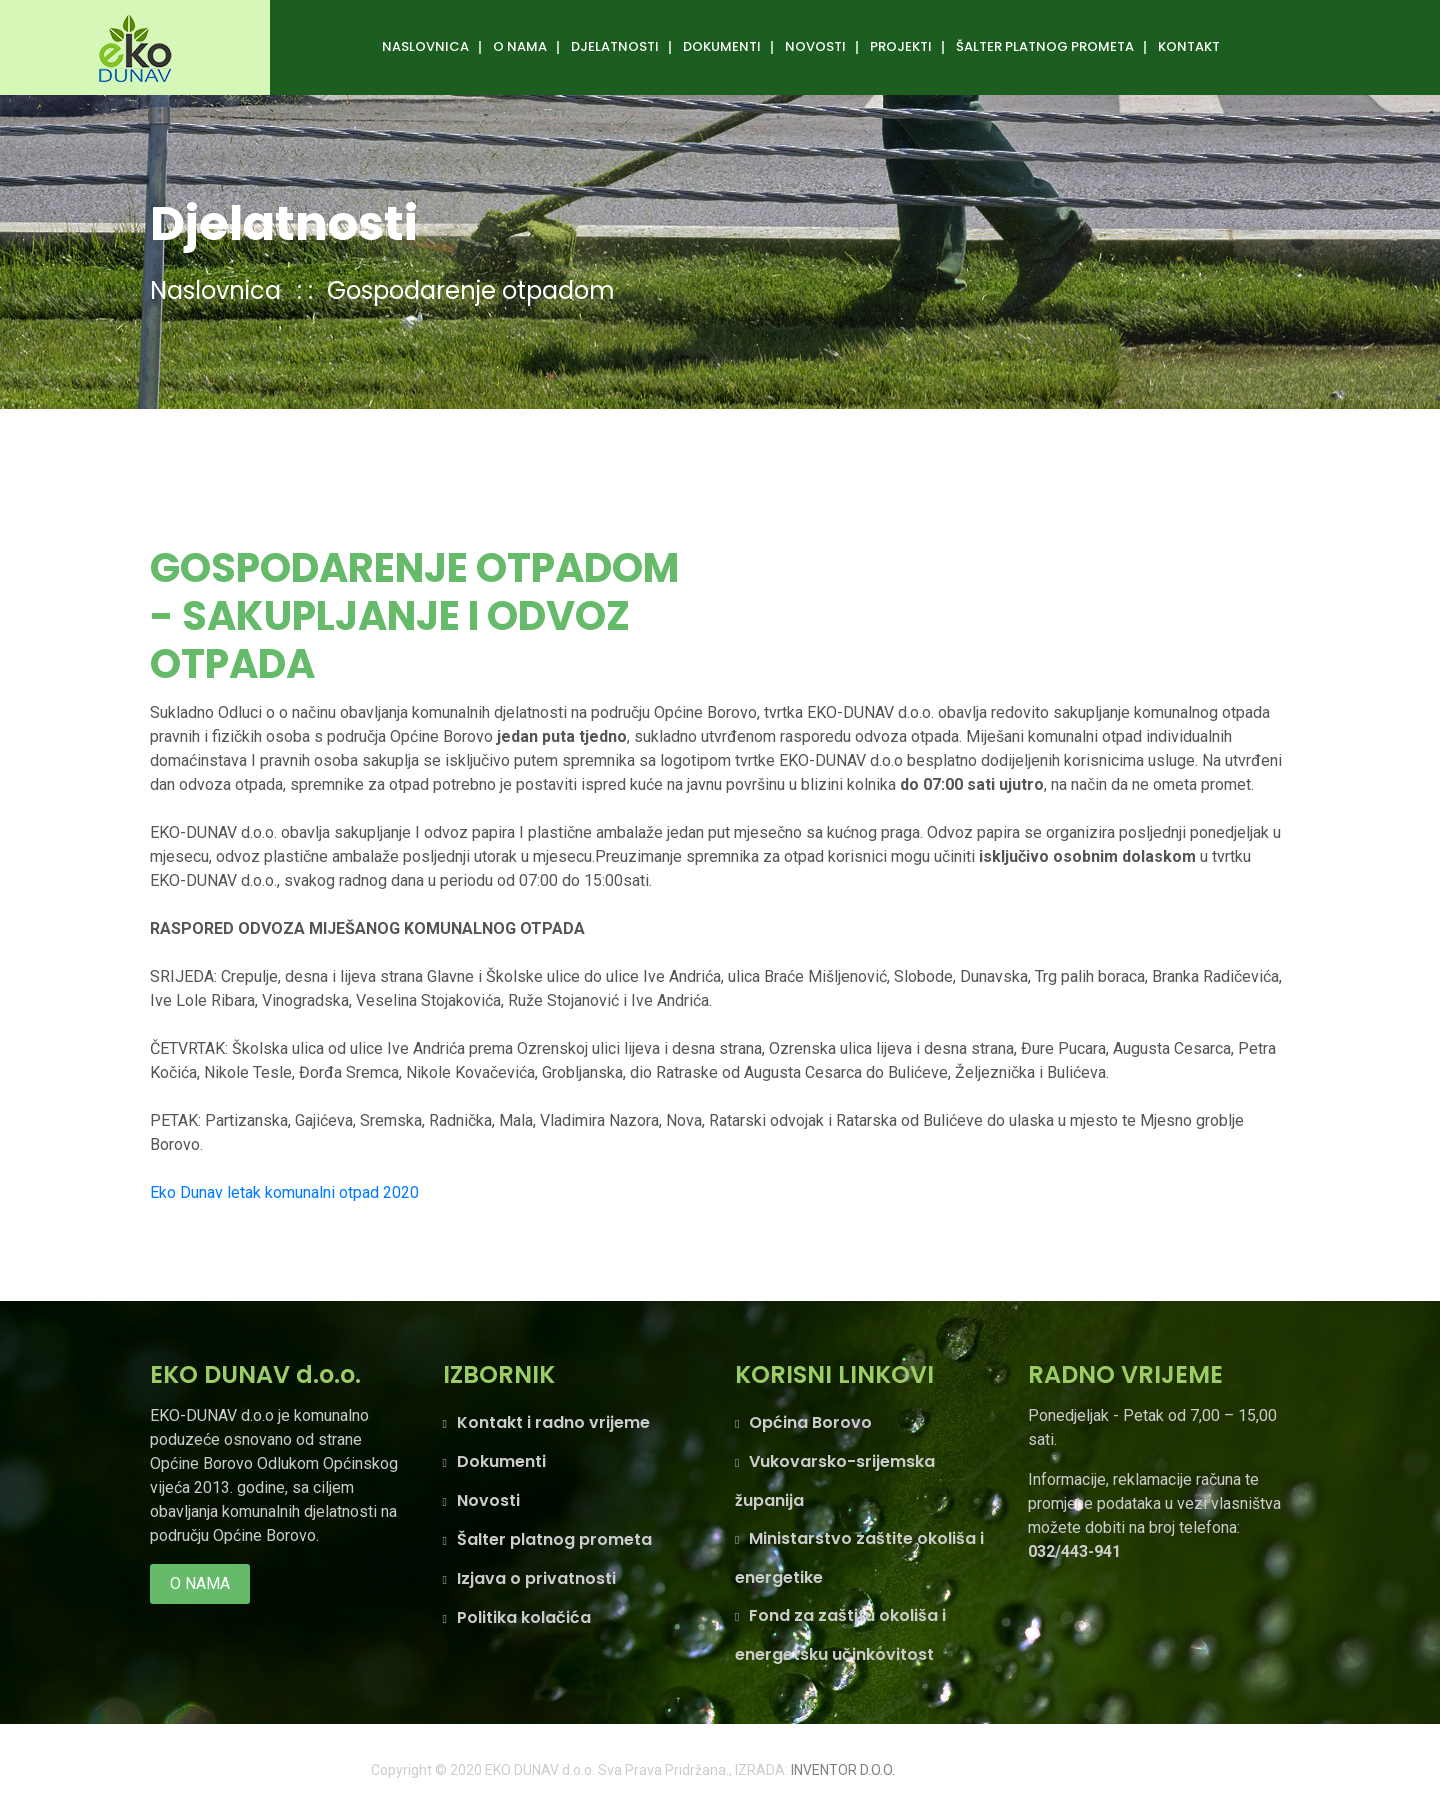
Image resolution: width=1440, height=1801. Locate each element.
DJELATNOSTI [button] (615, 46)
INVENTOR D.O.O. (843, 1770)
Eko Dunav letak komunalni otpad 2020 (284, 1192)
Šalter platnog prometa (554, 1539)
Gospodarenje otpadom (471, 290)
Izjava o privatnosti (536, 1578)
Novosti (815, 46)
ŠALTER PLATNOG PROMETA (1045, 46)
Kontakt (1189, 46)
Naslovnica (425, 46)
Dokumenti (722, 46)
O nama (200, 1583)
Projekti (901, 46)
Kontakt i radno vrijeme (553, 1422)
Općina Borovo (810, 1422)
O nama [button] (520, 46)
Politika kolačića (524, 1617)
